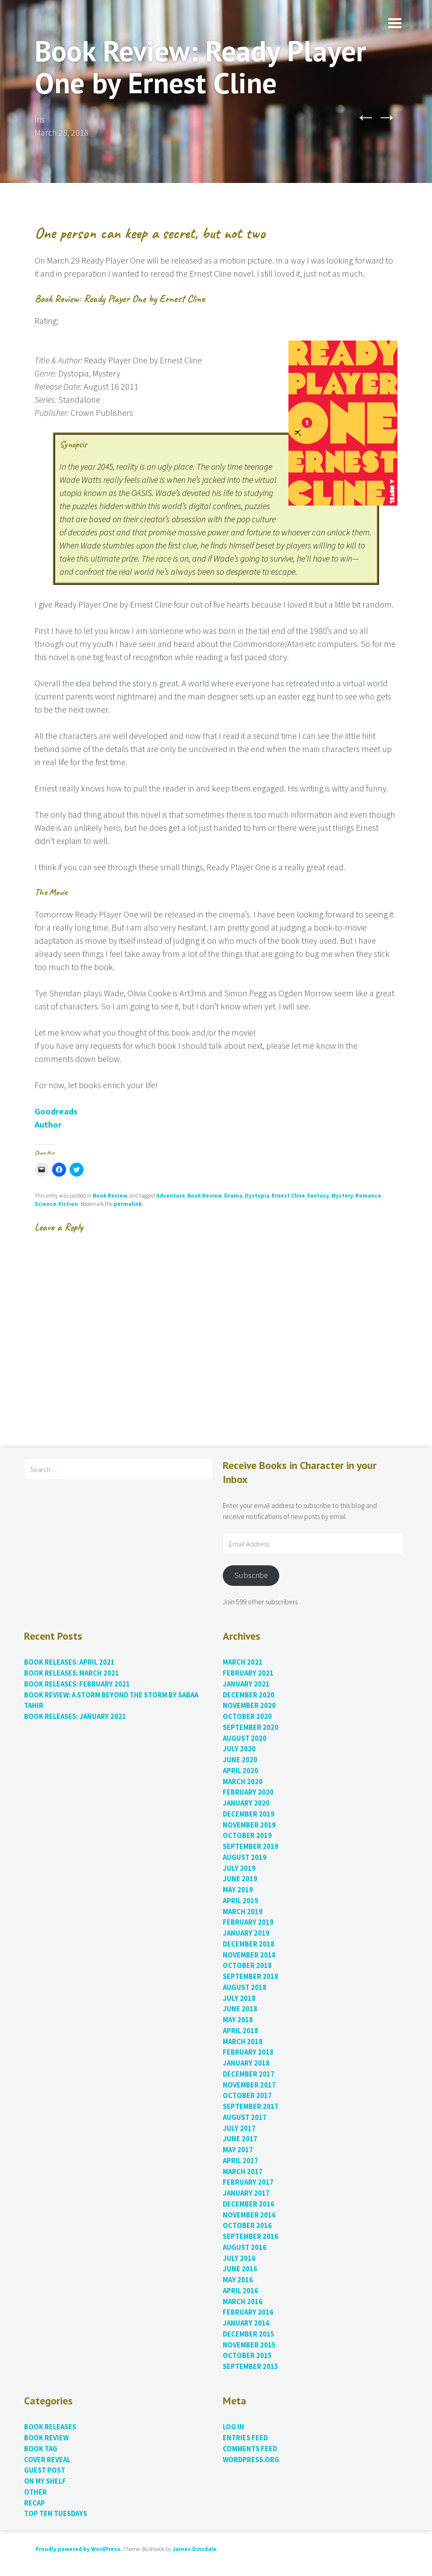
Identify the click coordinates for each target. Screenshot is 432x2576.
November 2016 (249, 2215)
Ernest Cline (288, 1195)
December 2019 (248, 1814)
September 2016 (250, 2236)
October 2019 (247, 1835)
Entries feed (245, 2437)
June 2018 (240, 2009)
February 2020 (248, 1792)
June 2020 (240, 1759)
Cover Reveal (47, 2459)
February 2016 (248, 2312)
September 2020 (250, 1727)
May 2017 (238, 2149)
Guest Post (44, 2470)
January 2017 (246, 2193)
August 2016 (245, 2247)
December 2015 (248, 2334)
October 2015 (247, 2355)
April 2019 (240, 1900)
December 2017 (248, 2074)
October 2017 (247, 2095)
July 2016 (239, 2258)
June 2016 (240, 2269)
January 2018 (246, 2063)
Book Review (110, 1195)
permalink (128, 1204)
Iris (40, 119)
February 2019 (248, 1922)
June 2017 (240, 2139)
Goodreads (56, 1111)
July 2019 (239, 1868)
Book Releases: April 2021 (69, 1662)
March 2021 (243, 1662)
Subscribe (251, 1575)
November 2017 (249, 2085)
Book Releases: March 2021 (71, 1673)
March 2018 (243, 2041)
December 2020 (248, 1695)
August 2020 (245, 1738)
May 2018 (238, 2019)
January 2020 (246, 1803)
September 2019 (250, 1846)
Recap (34, 2503)
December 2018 (248, 1944)
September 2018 (250, 1976)
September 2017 (250, 2106)
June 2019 (240, 1879)
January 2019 (246, 1933)
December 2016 (248, 2204)
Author (48, 1124)
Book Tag (40, 2448)
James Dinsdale (194, 2549)
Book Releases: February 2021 (77, 1684)
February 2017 (248, 2182)
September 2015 (250, 2366)
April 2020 (240, 1770)
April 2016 (240, 2290)
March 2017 (243, 2171)
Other (35, 2492)
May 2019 (238, 1889)
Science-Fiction (56, 1204)
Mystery (342, 1195)
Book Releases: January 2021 (75, 1716)
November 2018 (249, 1955)
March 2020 (243, 1781)
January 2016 (246, 2323)
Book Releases (50, 2427)
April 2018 (240, 2030)
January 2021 (246, 1684)
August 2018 (245, 1987)
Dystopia (257, 1195)
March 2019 (243, 1911)
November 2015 (249, 2345)
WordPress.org (251, 2459)
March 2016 (243, 2301)
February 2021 (248, 1673)
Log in (233, 2427)
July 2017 (239, 2128)
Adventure (170, 1195)
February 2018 (248, 2052)
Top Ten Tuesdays (55, 2513)
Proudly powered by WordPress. (78, 2549)
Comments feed (250, 2448)
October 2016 (247, 2225)
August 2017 (245, 2117)
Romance (368, 1195)
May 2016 (238, 2279)
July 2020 (239, 1749)
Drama (233, 1195)
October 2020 (247, 1716)
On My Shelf (45, 2481)
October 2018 (247, 1965)
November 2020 (249, 1705)
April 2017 (240, 2160)
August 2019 (245, 1857)
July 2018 (239, 1998)
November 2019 (249, 1825)
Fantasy (318, 1195)
